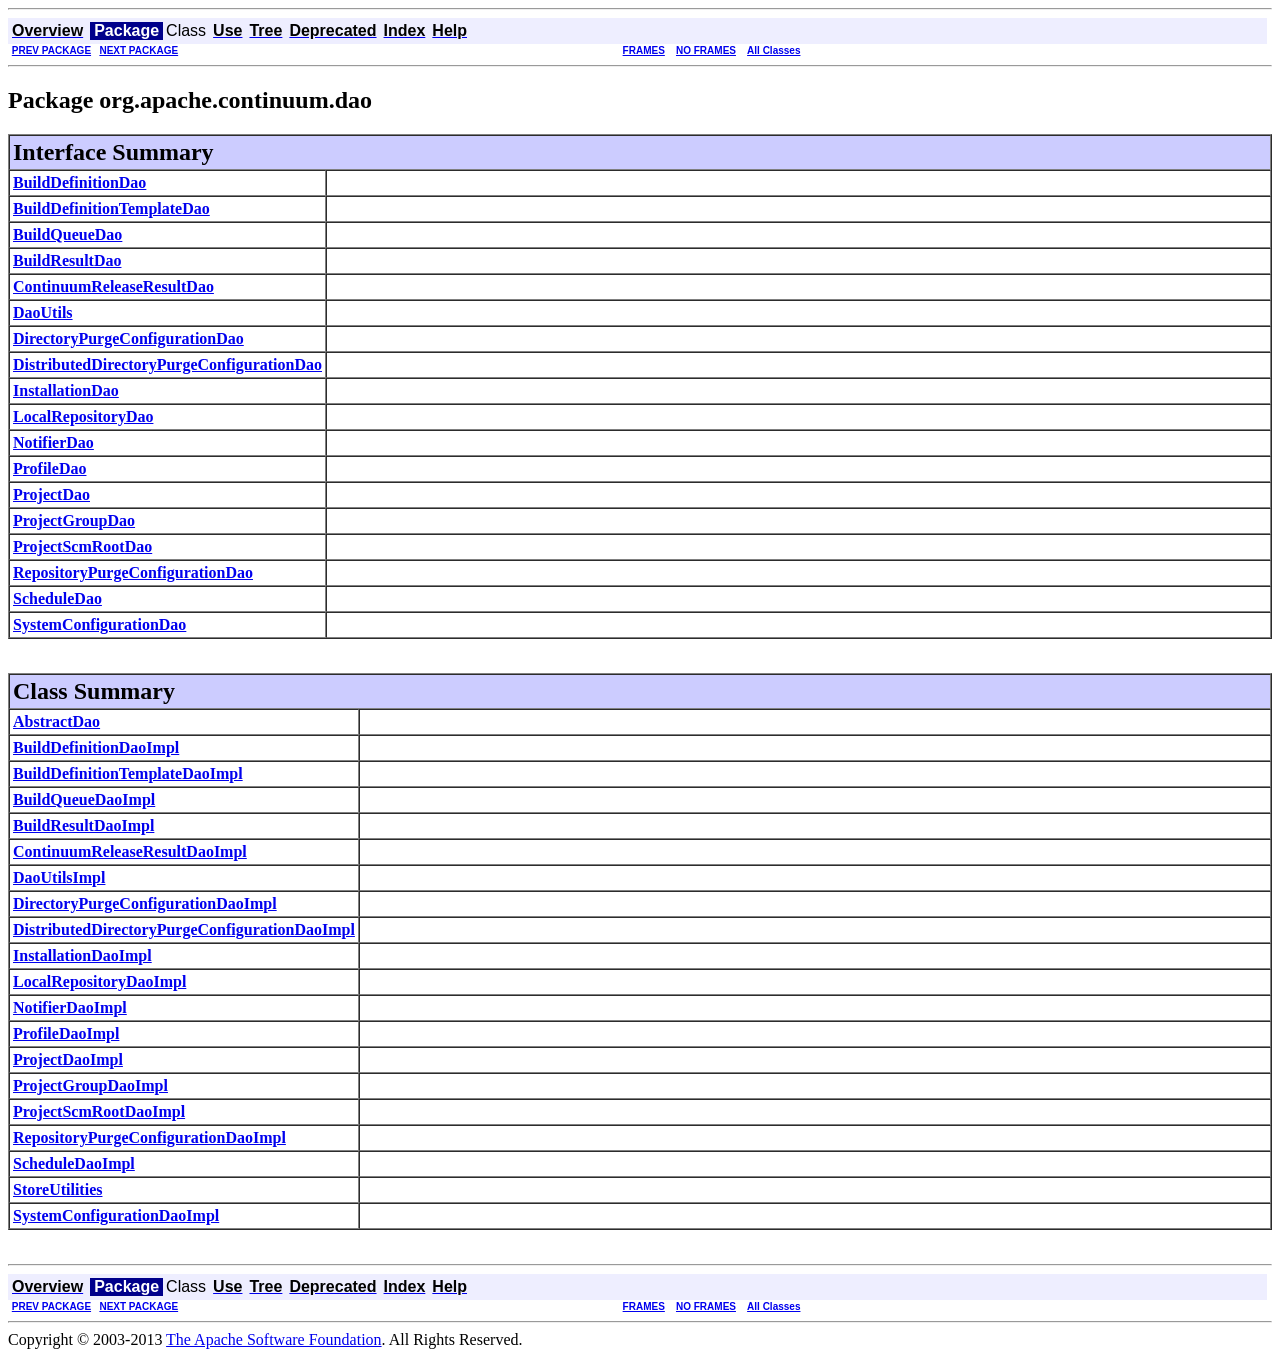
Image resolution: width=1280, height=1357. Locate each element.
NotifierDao (53, 442)
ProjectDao (51, 494)
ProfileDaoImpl (66, 1033)
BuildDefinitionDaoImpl (96, 747)
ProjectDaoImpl (68, 1059)
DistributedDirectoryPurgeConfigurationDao (167, 364)
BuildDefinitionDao (79, 182)
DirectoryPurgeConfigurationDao (128, 338)
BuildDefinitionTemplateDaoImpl (128, 773)
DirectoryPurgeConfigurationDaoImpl (145, 903)
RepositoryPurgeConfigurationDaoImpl (149, 1137)
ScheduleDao (57, 598)
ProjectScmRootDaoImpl (99, 1111)
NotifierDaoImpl (70, 1007)
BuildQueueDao (67, 234)
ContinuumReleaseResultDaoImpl (130, 851)
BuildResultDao (67, 260)
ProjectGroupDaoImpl (90, 1085)
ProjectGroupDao (74, 520)
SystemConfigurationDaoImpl (116, 1215)
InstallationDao (66, 390)
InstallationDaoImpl (82, 955)
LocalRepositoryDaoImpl (99, 981)
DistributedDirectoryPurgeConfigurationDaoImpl (184, 929)
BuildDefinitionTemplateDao (111, 208)
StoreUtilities (57, 1189)
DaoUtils (43, 312)
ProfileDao (49, 468)
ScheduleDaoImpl (74, 1163)
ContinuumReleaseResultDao (113, 286)
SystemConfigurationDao (99, 624)
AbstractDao (56, 721)
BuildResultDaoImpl (83, 825)
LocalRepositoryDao (83, 416)
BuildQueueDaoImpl (84, 799)
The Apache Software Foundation (274, 1339)
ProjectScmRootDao (82, 546)
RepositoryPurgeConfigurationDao (133, 572)
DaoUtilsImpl (59, 877)
